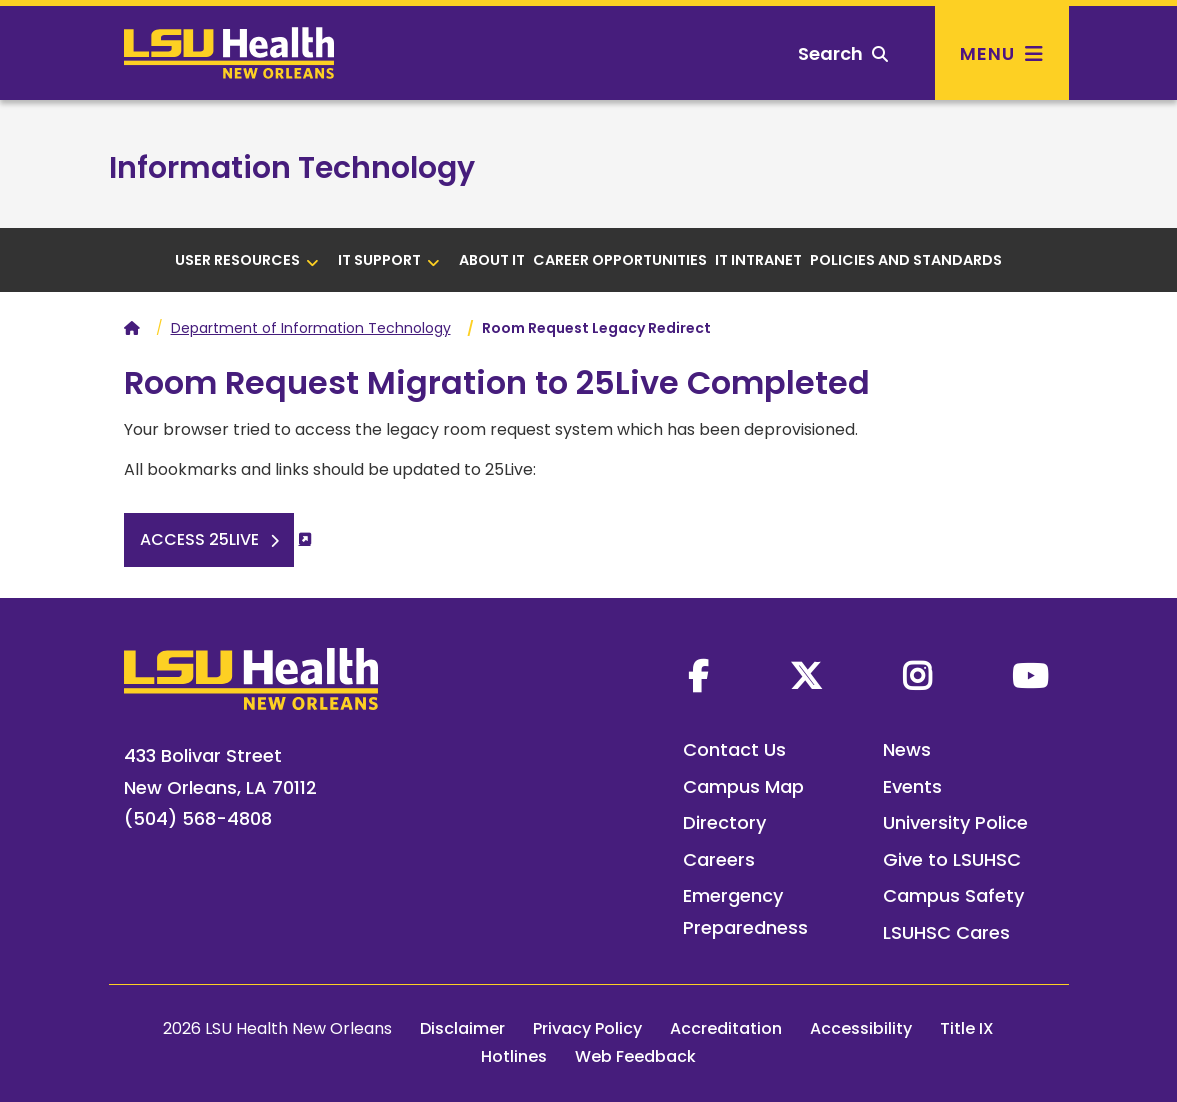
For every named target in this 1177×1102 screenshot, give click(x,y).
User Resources (247, 260)
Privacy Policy (587, 1028)
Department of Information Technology (311, 328)
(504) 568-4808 (198, 818)
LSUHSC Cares (946, 932)
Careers (719, 859)
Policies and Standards (906, 260)
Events (912, 786)
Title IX (967, 1028)
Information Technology (292, 168)
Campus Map (743, 786)
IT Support (389, 260)
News (907, 749)
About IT (492, 260)
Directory (724, 822)
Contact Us (734, 749)
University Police (955, 822)
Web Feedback (635, 1056)
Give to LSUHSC (952, 859)
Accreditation (726, 1028)
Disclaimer (462, 1028)
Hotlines (514, 1056)
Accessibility (861, 1028)
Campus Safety (953, 895)
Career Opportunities (620, 260)
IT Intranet (758, 260)
